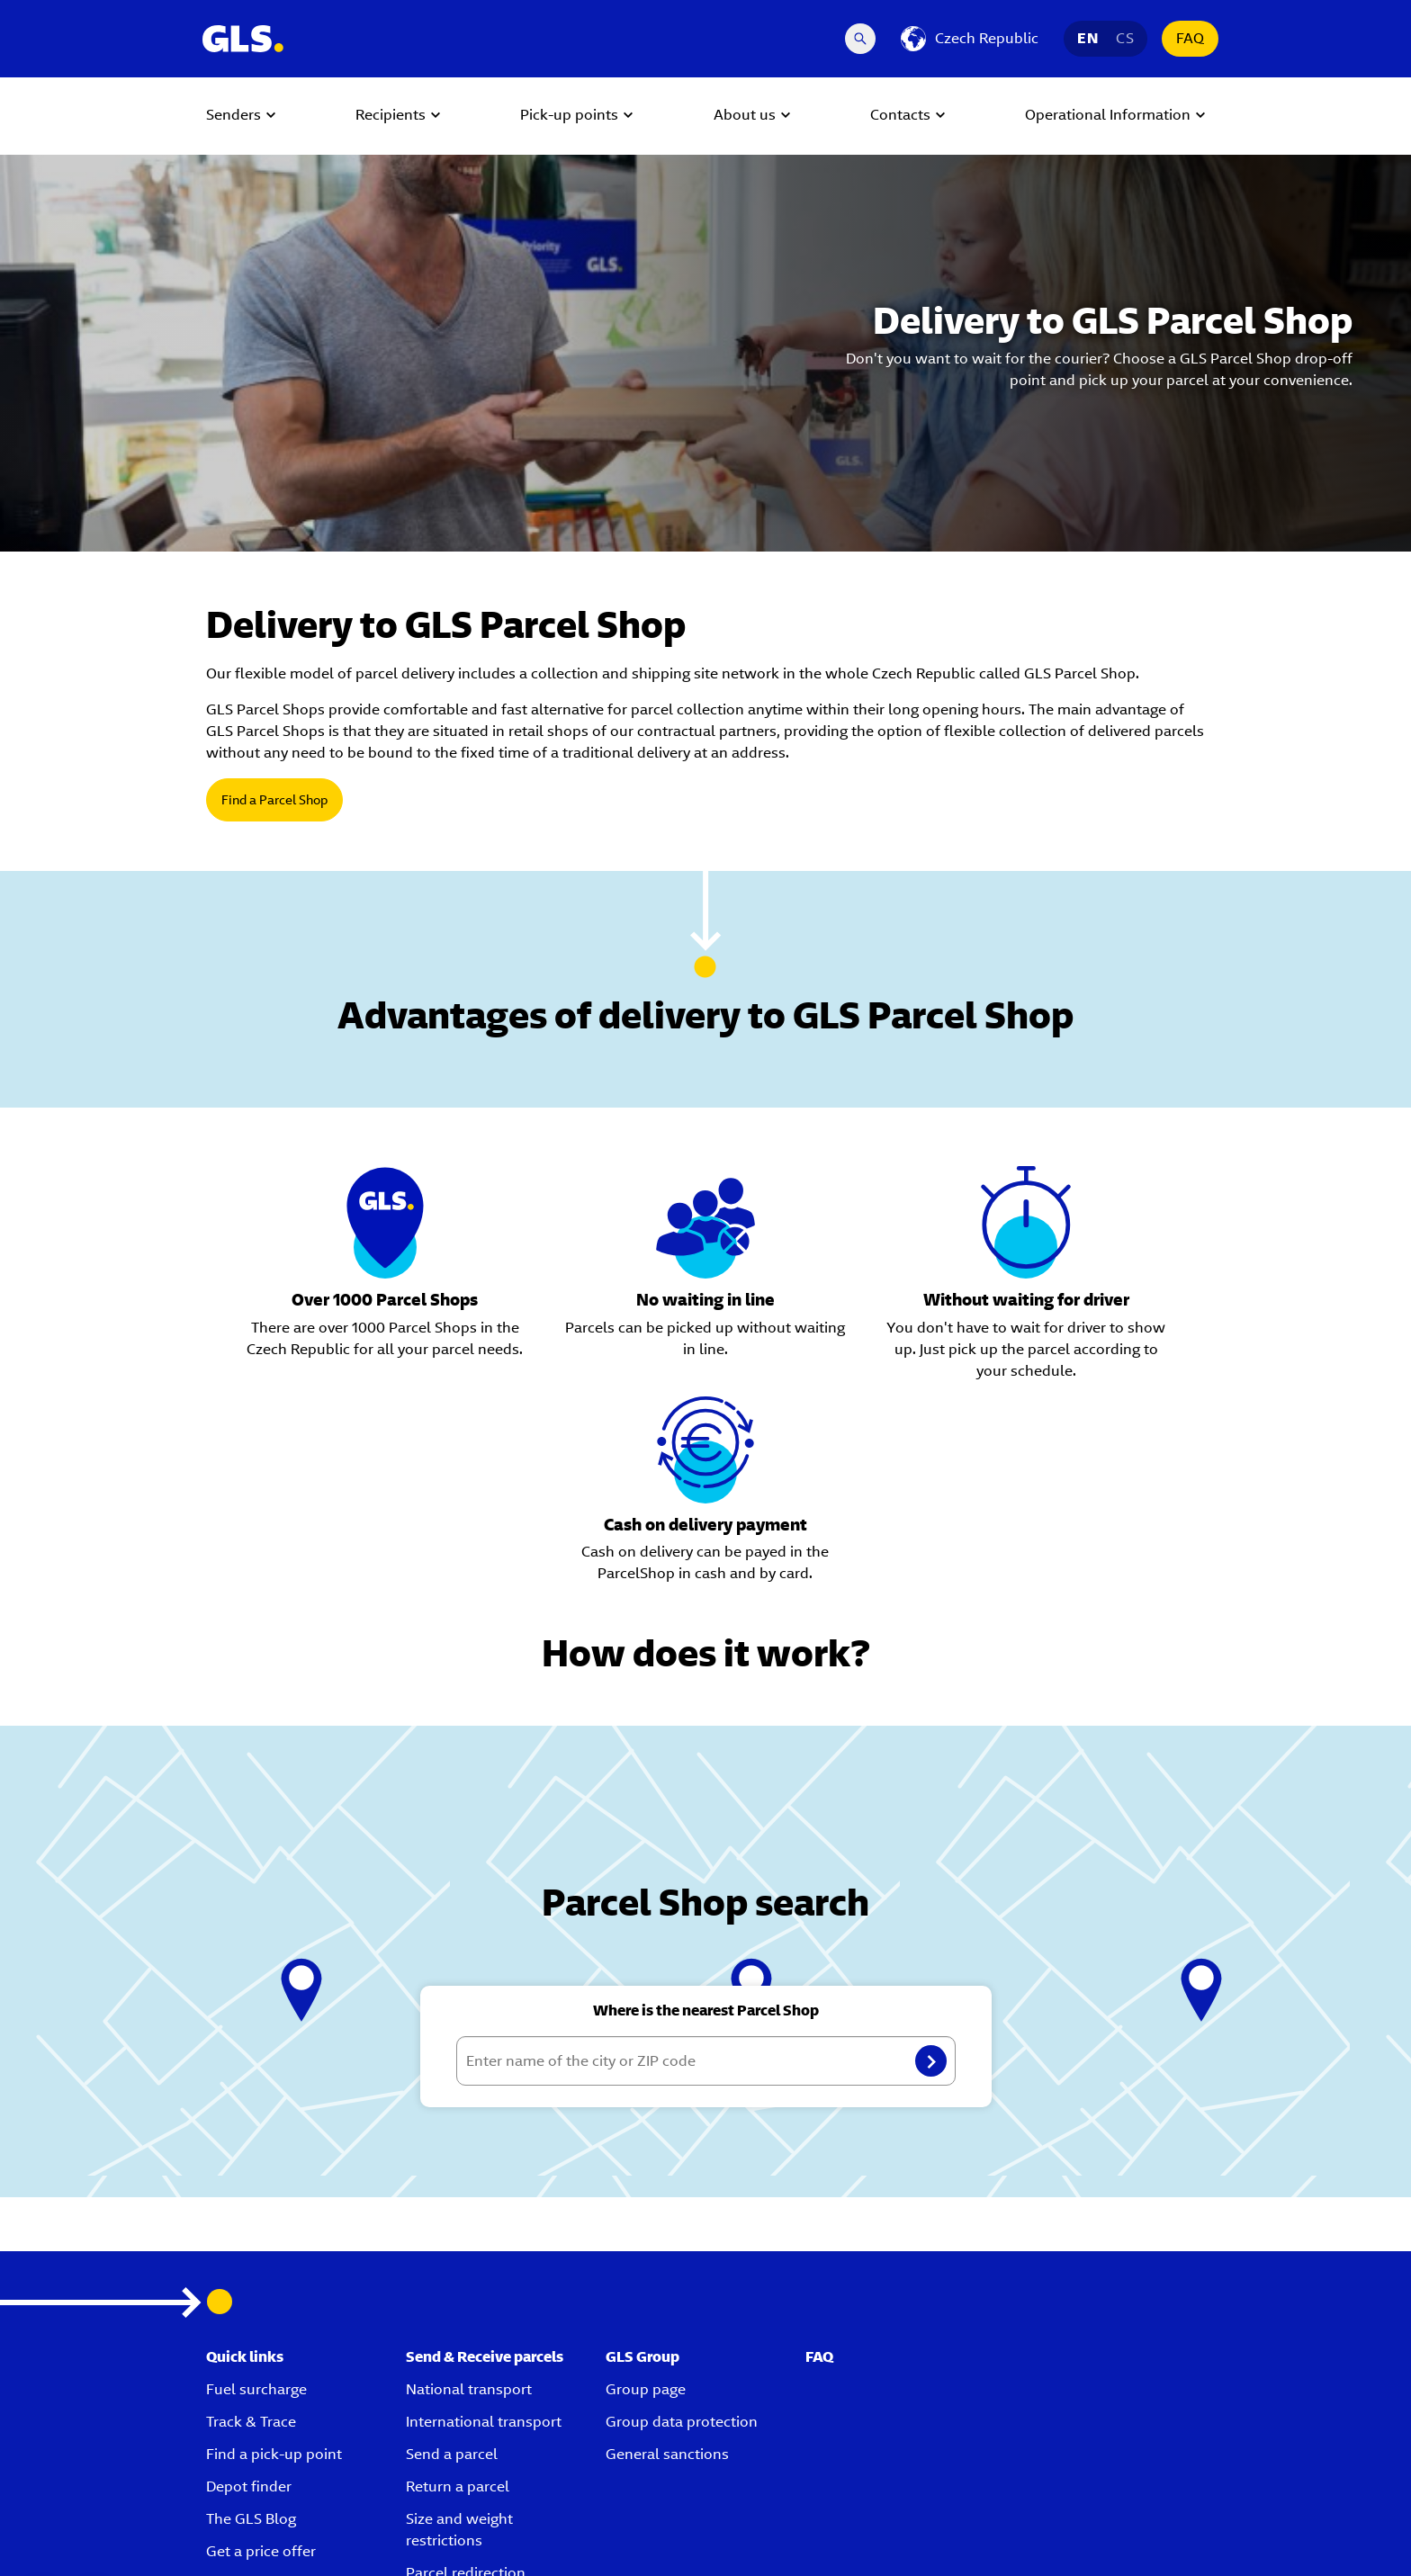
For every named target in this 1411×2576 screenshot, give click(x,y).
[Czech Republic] (969, 38)
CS (1125, 38)
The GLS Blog (251, 2338)
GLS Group (642, 2176)
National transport (469, 2208)
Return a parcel (457, 2305)
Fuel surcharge (256, 2208)
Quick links (244, 2176)
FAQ (1190, 38)
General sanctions (667, 2273)
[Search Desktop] (860, 38)
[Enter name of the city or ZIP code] (706, 1880)
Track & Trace (251, 2240)
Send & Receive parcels (484, 2176)
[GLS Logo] (242, 38)
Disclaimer (1178, 2541)
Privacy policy (829, 2541)
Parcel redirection (466, 2392)
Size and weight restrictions (459, 2349)
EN (1087, 38)
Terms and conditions (939, 2541)
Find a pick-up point (274, 2273)
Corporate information (1072, 2541)
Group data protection (682, 2240)
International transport (484, 2240)
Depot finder (249, 2305)
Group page (646, 2208)
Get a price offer (261, 2370)
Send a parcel (452, 2273)
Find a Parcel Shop (274, 800)
